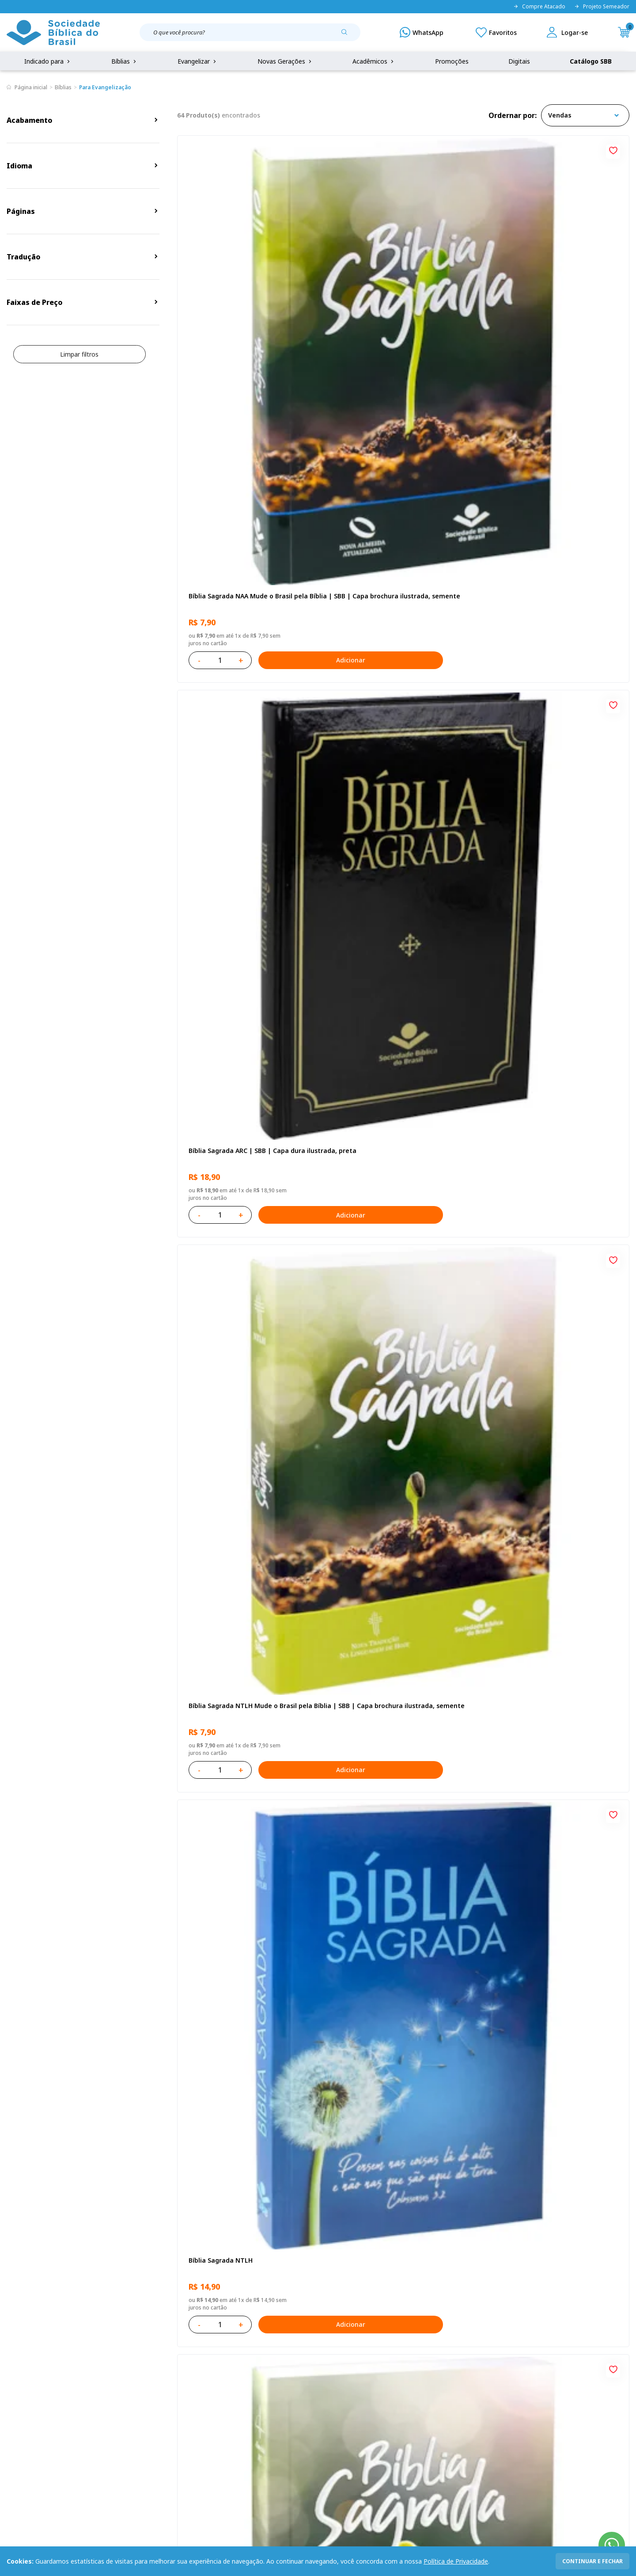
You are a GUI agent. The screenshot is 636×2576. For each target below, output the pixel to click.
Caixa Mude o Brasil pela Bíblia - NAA (396, 1532)
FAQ (13, 2384)
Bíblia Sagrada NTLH (218, 539)
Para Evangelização (105, 87)
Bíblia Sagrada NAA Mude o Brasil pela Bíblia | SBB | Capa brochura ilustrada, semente (246, 296)
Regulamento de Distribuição (135, 2384)
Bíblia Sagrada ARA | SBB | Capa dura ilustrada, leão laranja (244, 1784)
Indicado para (48, 61)
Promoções (452, 61)
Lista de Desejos (247, 2401)
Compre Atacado (539, 7)
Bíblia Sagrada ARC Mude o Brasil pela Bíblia (398, 543)
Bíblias (124, 61)
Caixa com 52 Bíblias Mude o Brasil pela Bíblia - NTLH (247, 2032)
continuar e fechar (592, 2561)
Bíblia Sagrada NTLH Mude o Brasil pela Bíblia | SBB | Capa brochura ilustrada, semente (554, 296)
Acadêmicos (373, 61)
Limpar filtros (79, 354)
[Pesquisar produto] (347, 35)
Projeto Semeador (601, 7)
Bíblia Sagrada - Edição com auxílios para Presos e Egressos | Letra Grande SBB (399, 1784)
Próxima (442, 2153)
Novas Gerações (285, 61)
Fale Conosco (337, 2368)
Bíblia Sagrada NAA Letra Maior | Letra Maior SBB (400, 1040)
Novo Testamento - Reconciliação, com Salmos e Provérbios (247, 792)
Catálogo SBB (591, 61)
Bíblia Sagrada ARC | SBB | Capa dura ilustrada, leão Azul (397, 1288)
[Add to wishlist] (309, 149)
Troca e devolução (119, 2401)
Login (231, 2368)
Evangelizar (198, 61)
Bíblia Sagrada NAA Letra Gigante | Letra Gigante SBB (394, 792)
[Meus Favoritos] (496, 32)
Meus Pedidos (243, 2384)
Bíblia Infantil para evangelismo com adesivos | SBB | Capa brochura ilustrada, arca (550, 792)
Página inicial (31, 87)
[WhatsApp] (421, 32)
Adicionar (284, 356)
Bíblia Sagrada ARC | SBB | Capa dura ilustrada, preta (397, 295)
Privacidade (109, 2368)
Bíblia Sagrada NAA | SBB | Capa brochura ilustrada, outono (237, 1040)
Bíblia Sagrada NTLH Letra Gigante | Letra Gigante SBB (549, 1040)
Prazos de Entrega (119, 2417)
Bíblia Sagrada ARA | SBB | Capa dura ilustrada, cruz (550, 2032)
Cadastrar (508, 2295)
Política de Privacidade (456, 2561)
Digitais (519, 61)
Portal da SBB (27, 2401)
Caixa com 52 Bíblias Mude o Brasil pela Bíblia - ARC (247, 1536)
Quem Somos (26, 2368)
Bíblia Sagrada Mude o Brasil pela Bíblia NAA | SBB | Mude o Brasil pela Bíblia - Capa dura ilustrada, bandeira (554, 1289)
